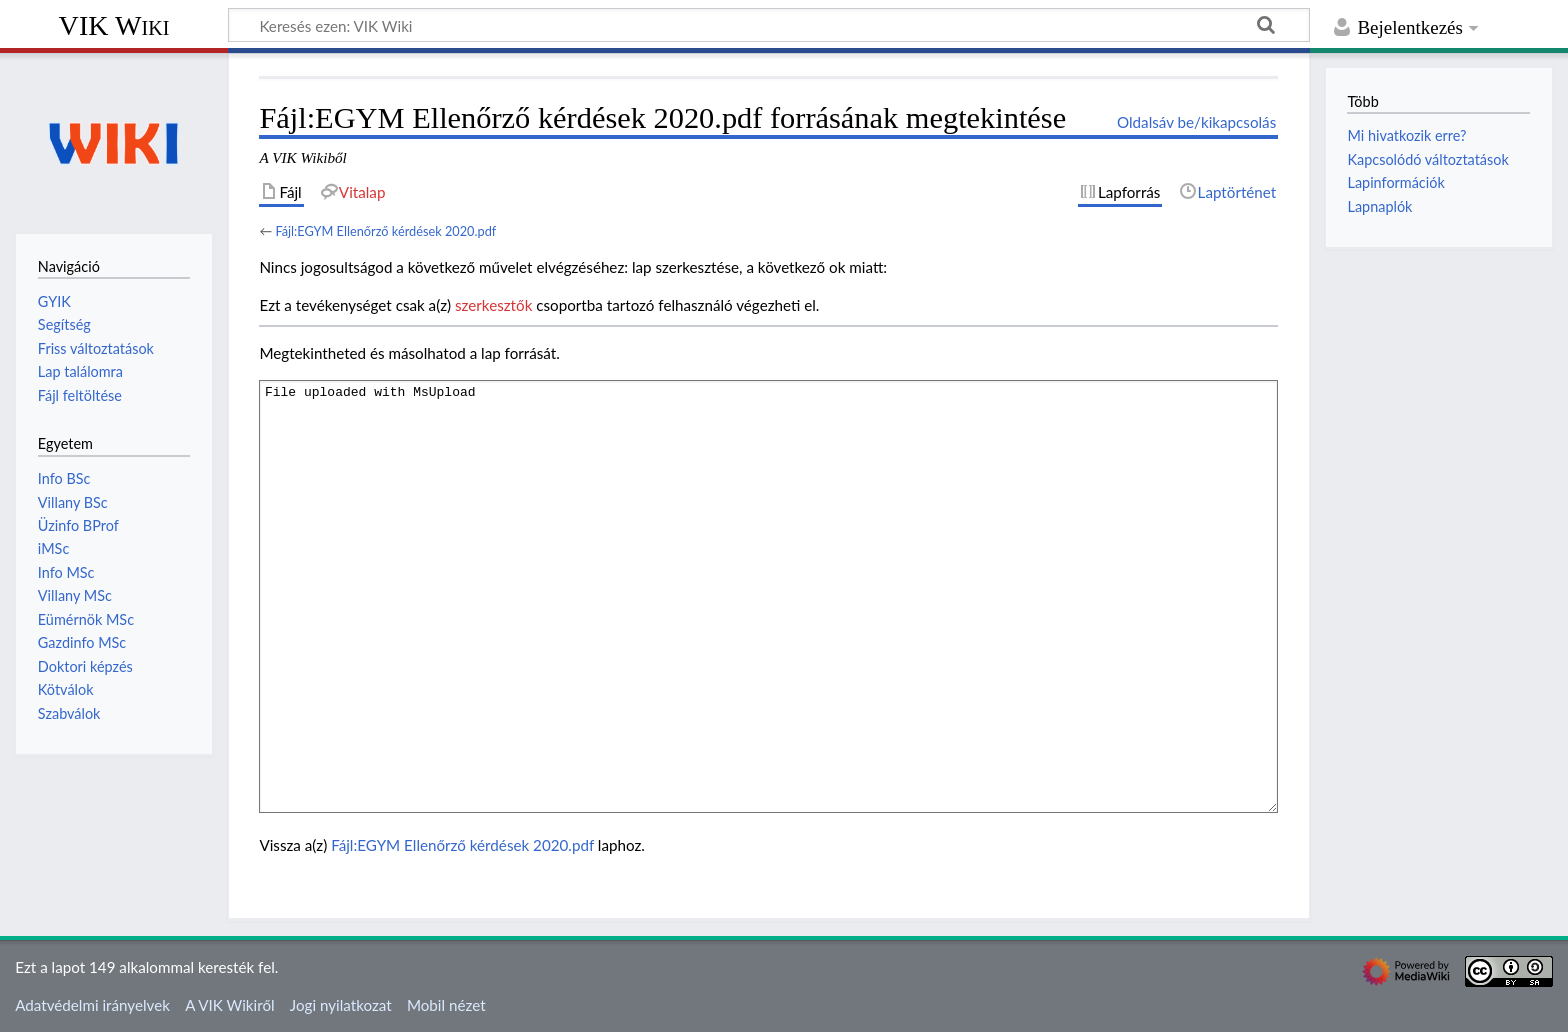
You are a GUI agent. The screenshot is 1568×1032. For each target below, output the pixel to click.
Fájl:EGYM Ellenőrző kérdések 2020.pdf (385, 231)
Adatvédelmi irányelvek (92, 1005)
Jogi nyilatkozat (341, 1005)
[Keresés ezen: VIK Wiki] (769, 25)
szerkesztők (493, 305)
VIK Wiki (114, 25)
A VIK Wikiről (229, 1005)
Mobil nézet (446, 1005)
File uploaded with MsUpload (768, 596)
